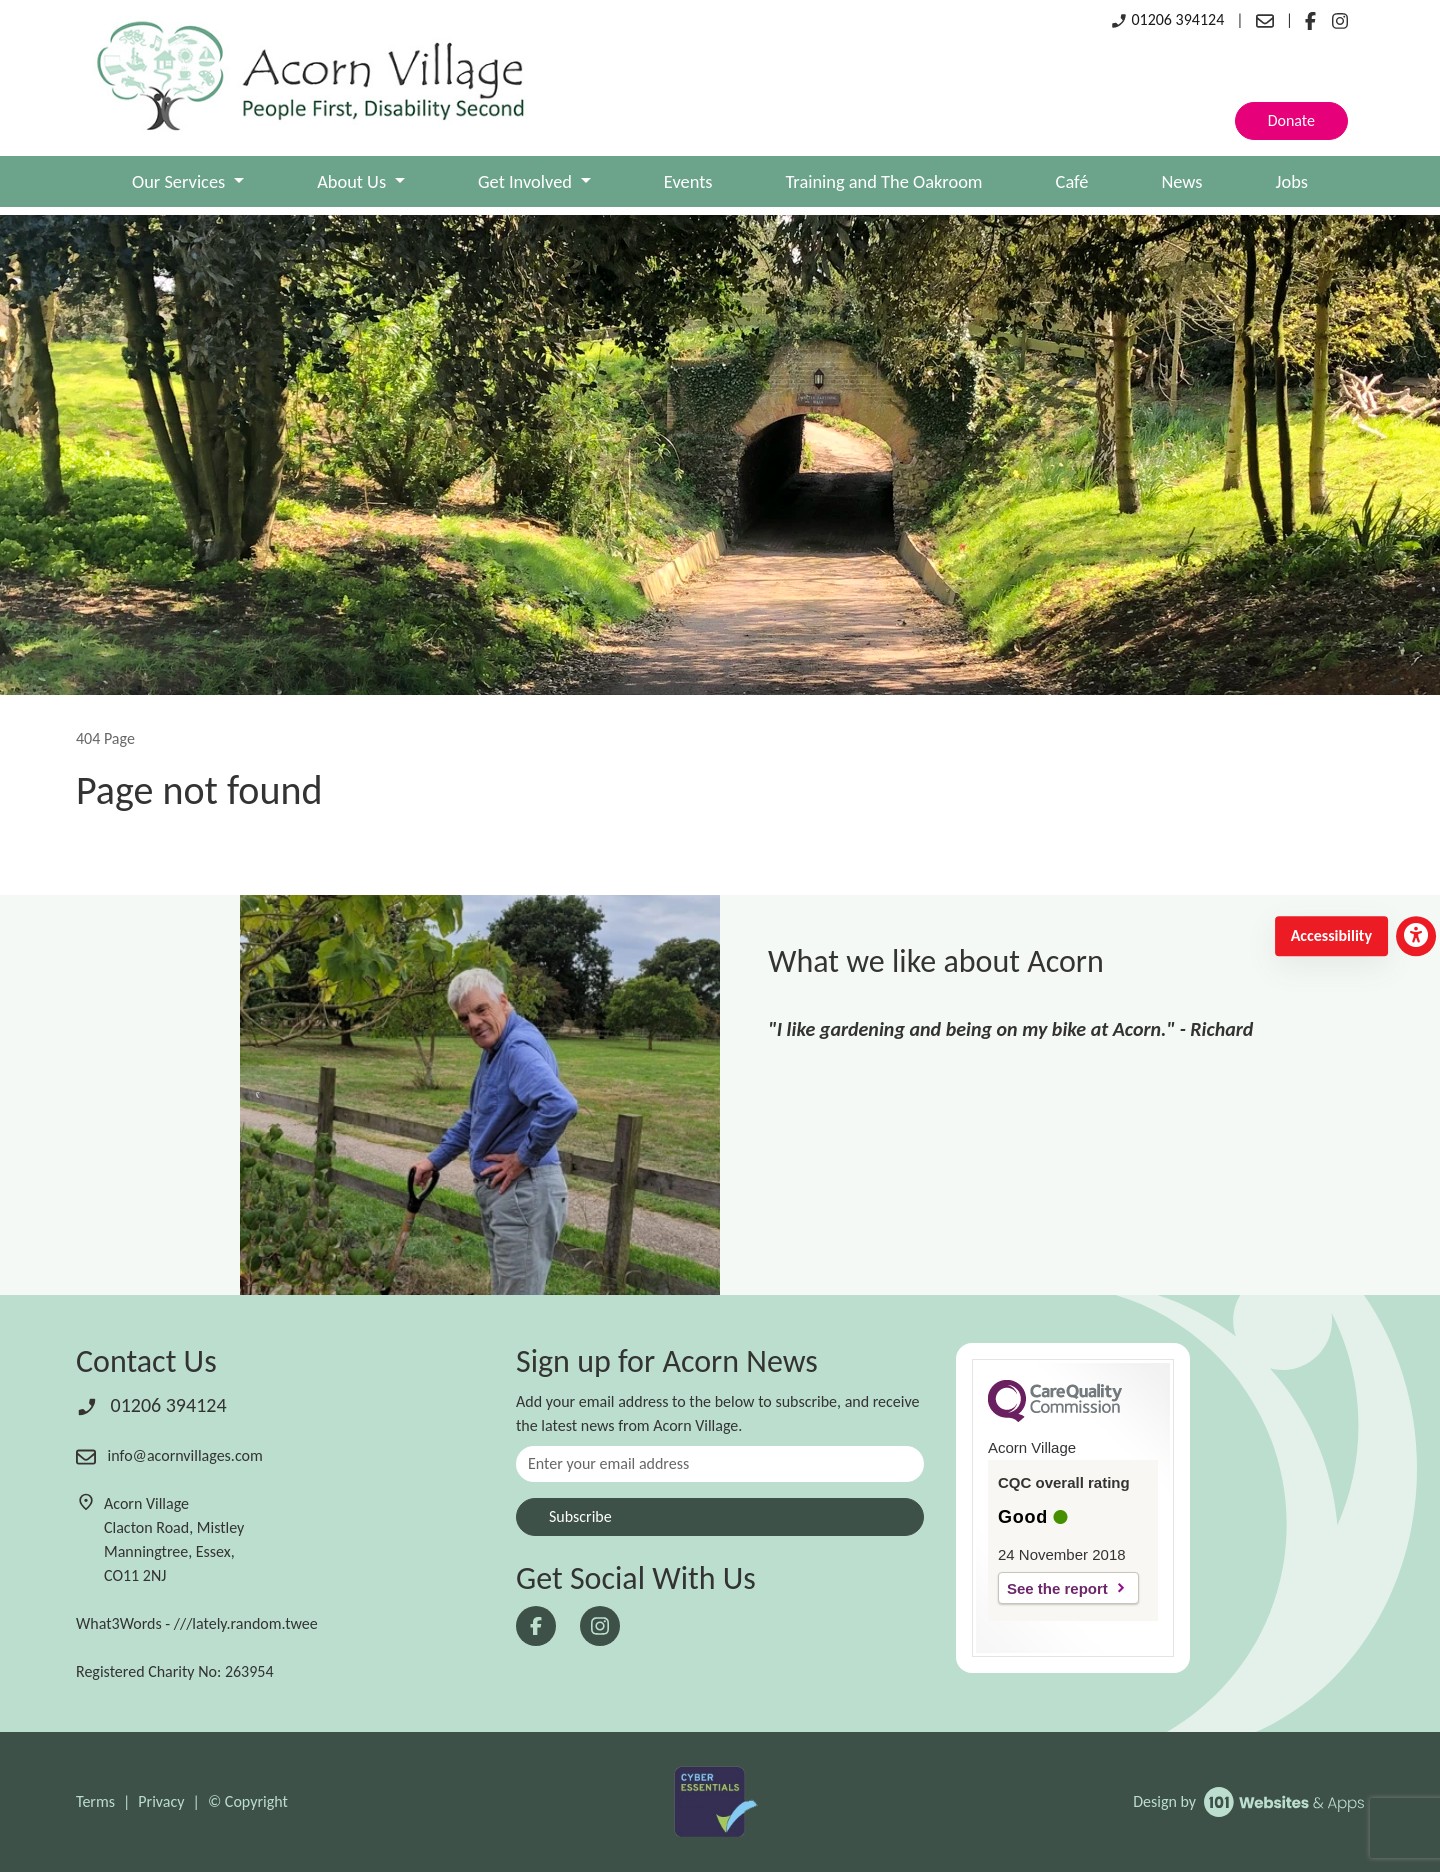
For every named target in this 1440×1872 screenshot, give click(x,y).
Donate (1291, 120)
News (1181, 181)
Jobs (1292, 181)
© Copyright (248, 1801)
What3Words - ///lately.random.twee (197, 1623)
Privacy (161, 1801)
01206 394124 (1167, 19)
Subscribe (580, 1516)
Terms (95, 1801)
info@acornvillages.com (169, 1455)
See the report (1057, 1588)
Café (1072, 181)
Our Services (180, 181)
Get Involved (527, 181)
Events (688, 181)
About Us (353, 181)
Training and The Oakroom (884, 181)
